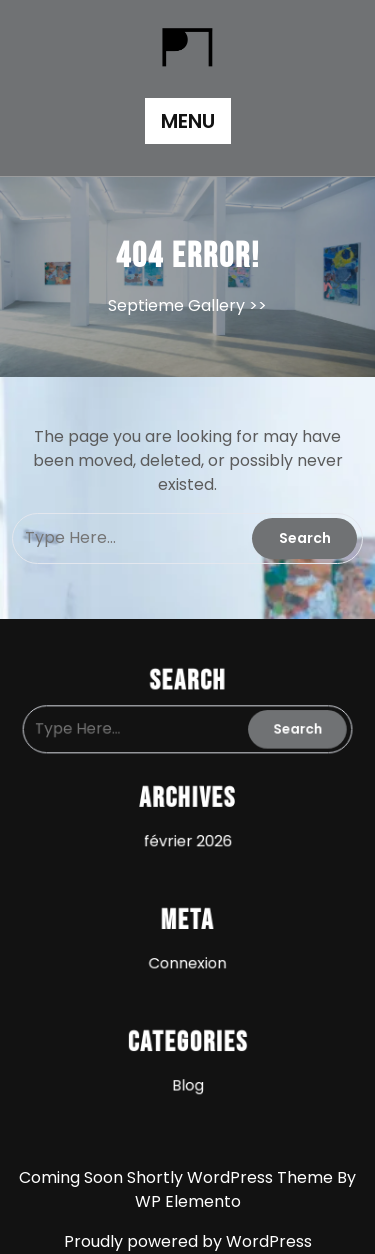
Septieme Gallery (176, 305)
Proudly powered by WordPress (188, 1241)
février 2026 (187, 835)
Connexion (188, 944)
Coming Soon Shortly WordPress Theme (178, 1177)
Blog (187, 1053)
